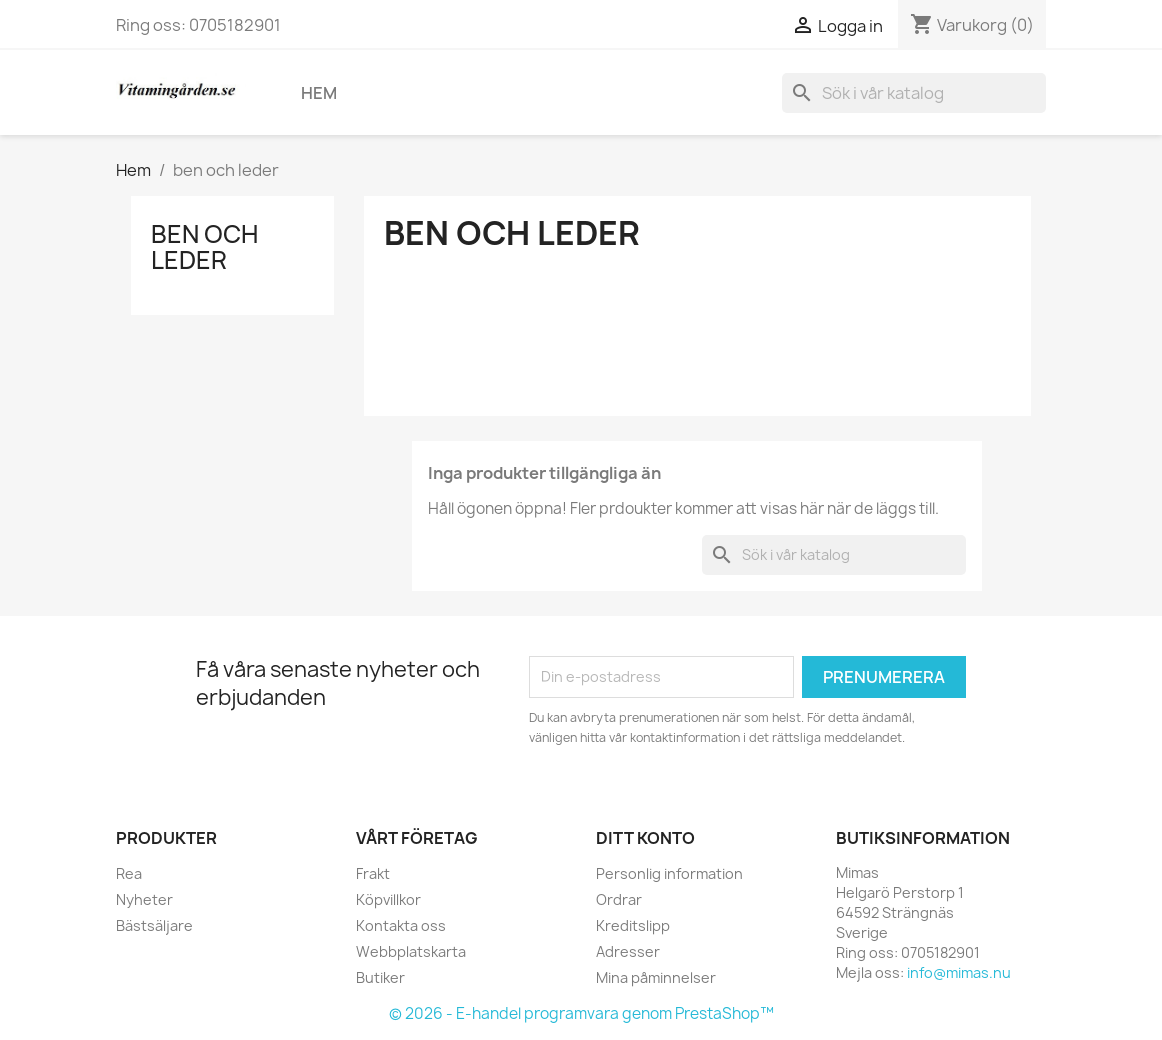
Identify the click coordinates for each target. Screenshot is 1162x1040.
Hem (319, 93)
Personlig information (669, 873)
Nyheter (144, 899)
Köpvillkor (388, 899)
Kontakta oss (401, 925)
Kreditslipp (633, 925)
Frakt (373, 873)
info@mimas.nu (959, 972)
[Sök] (914, 93)
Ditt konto (645, 838)
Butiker (380, 977)
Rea (129, 873)
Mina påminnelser (656, 977)
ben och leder (204, 247)
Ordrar (619, 899)
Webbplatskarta (411, 951)
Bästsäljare (154, 925)
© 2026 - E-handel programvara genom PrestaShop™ (581, 1013)
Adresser (628, 951)
